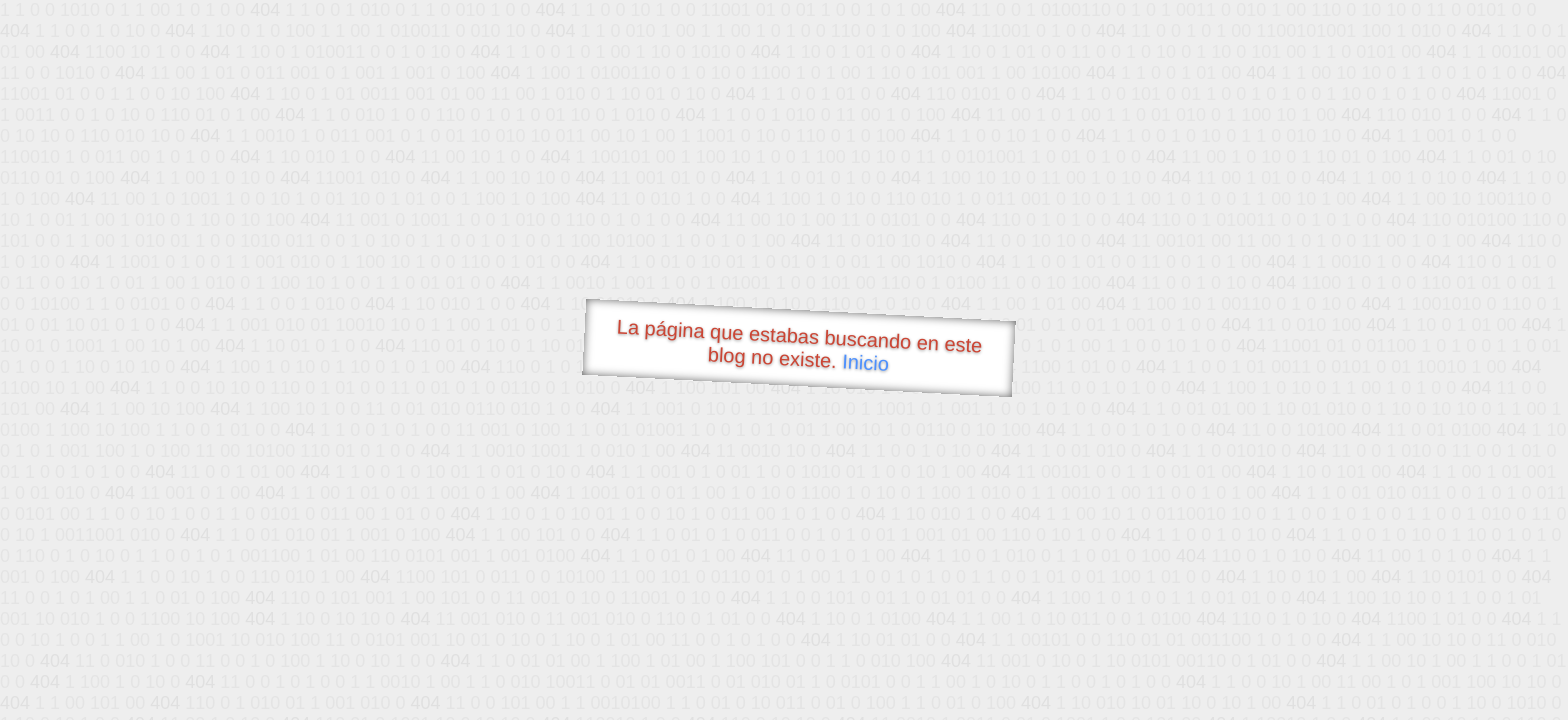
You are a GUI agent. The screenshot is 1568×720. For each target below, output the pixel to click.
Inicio (866, 362)
